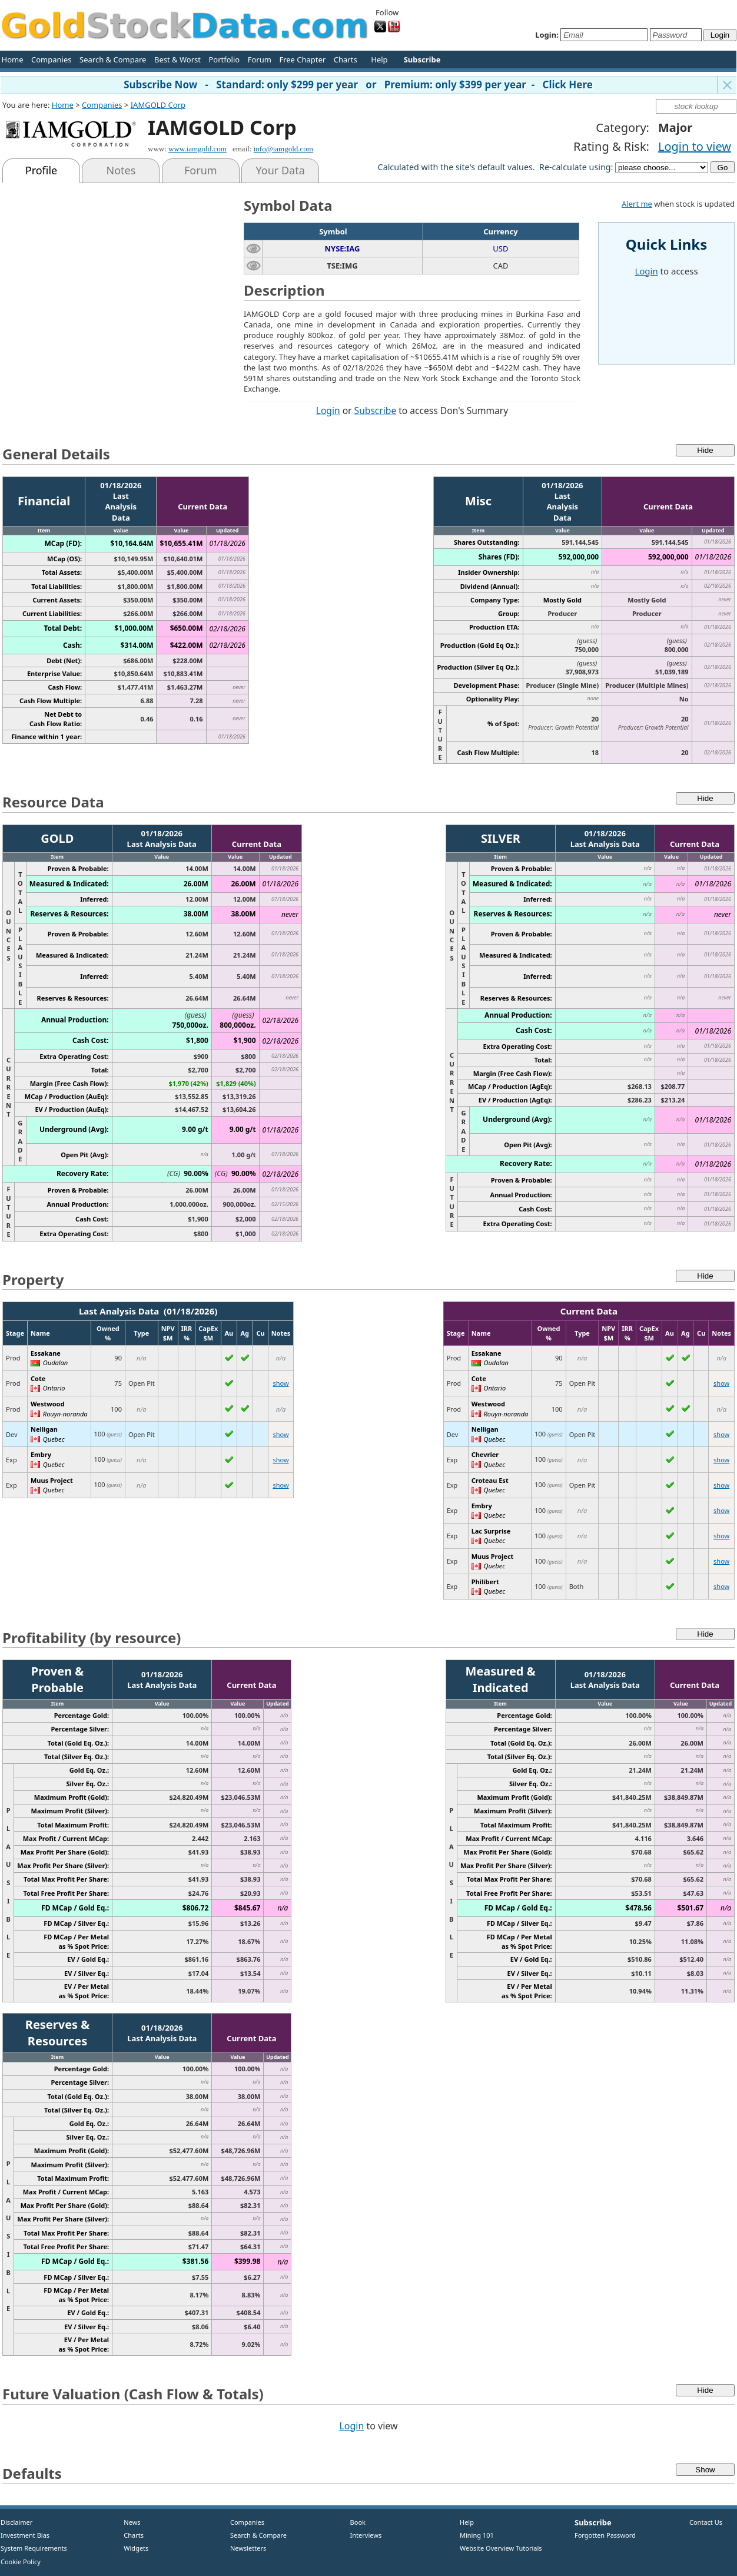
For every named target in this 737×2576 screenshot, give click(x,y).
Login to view (694, 146)
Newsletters (248, 2548)
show (280, 1383)
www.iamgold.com (197, 148)
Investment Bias (25, 2535)
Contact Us (705, 2522)
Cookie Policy (21, 2561)
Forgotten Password (605, 2535)
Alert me (637, 203)
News (128, 2522)
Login (328, 410)
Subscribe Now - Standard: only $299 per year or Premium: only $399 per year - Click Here (358, 84)
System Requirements (34, 2548)
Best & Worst (177, 59)
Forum (259, 59)
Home (13, 59)
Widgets (131, 2548)
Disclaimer (16, 2522)
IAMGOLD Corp (158, 105)
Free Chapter (302, 59)
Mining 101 (477, 2535)
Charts (345, 59)
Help (379, 59)
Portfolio (224, 59)
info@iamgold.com (283, 148)
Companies (51, 59)
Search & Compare (112, 59)
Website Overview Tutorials (501, 2548)
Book (355, 2522)
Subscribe (375, 410)
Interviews (363, 2535)
